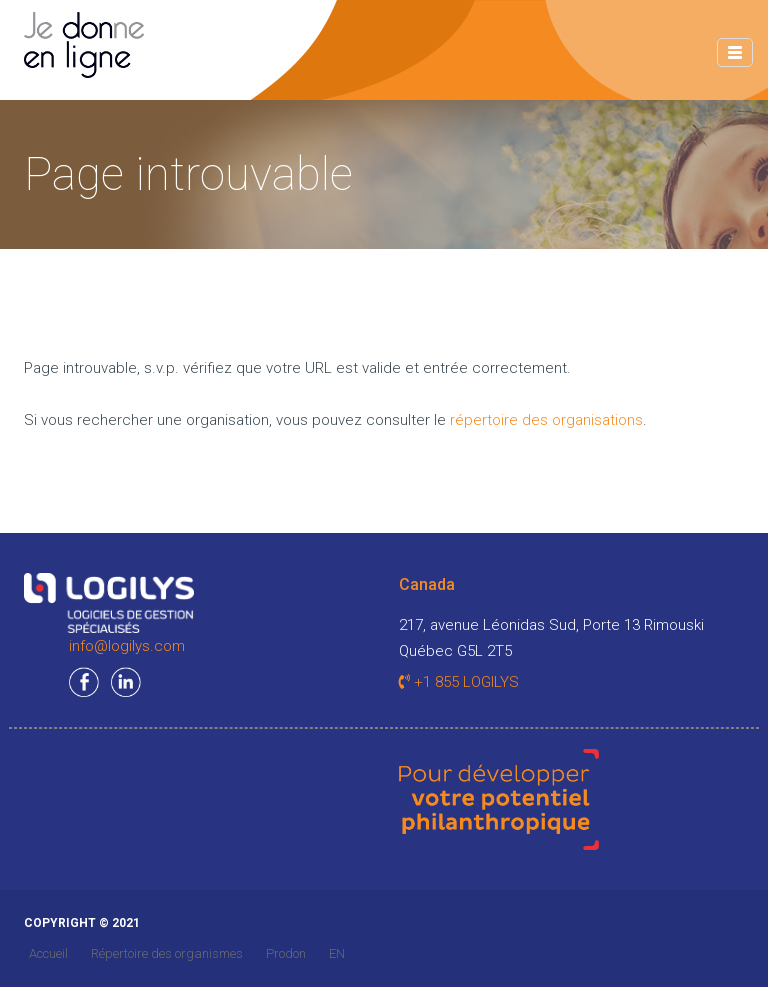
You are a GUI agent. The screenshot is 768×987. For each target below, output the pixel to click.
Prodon (286, 953)
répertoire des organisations (546, 420)
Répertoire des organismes (167, 953)
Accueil (48, 953)
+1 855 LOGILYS (459, 682)
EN (337, 953)
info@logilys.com (127, 646)
